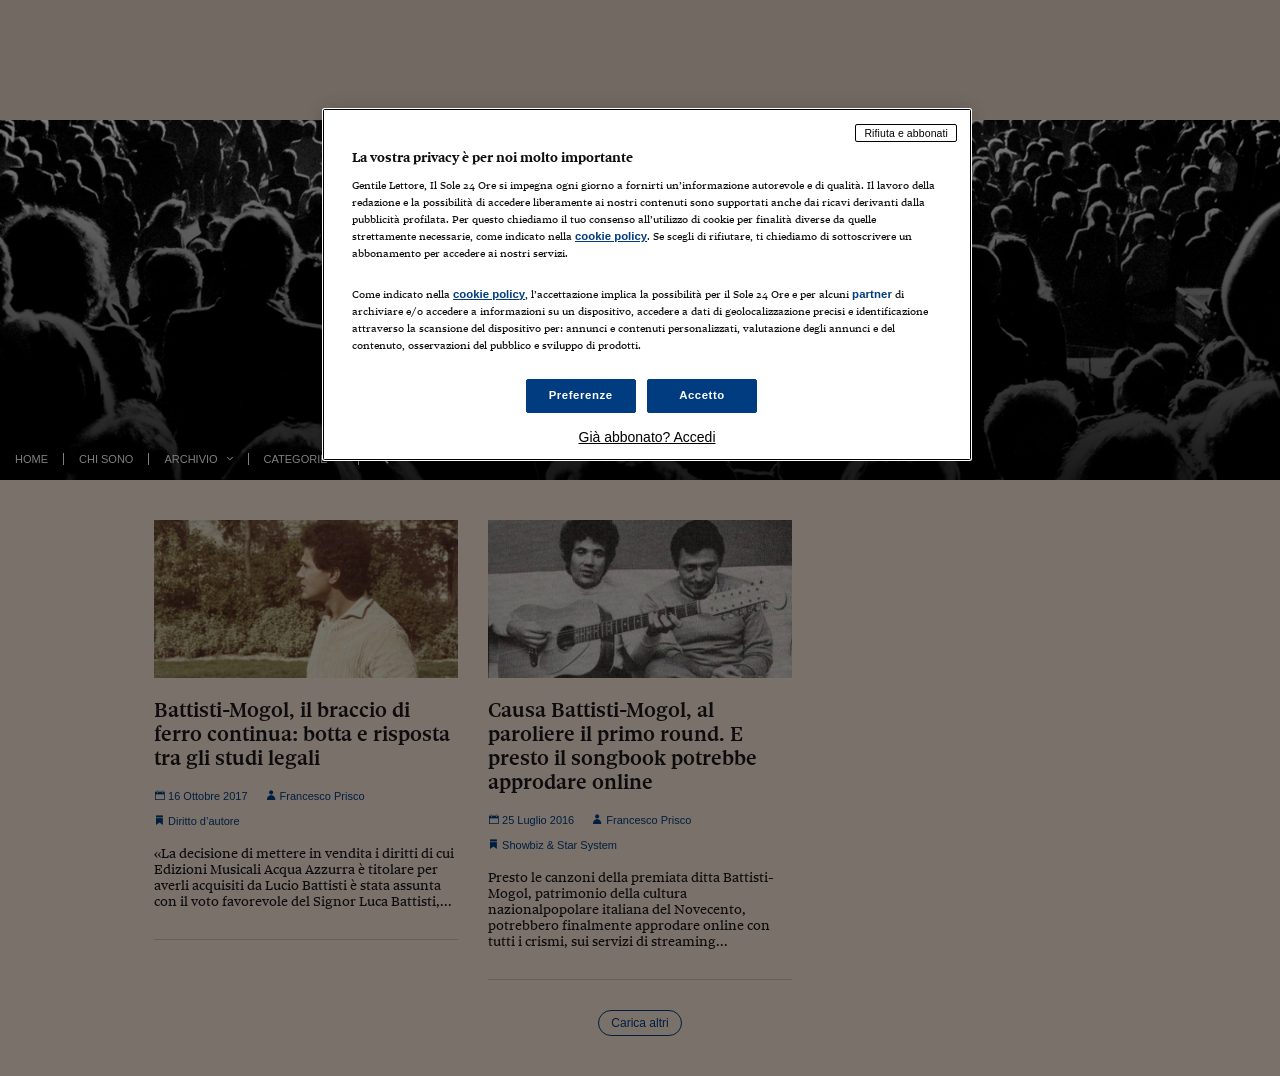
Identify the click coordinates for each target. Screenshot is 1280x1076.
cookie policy (611, 236)
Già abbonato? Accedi (647, 437)
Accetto (702, 395)
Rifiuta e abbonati (906, 133)
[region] (647, 284)
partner (872, 294)
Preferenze (581, 395)
